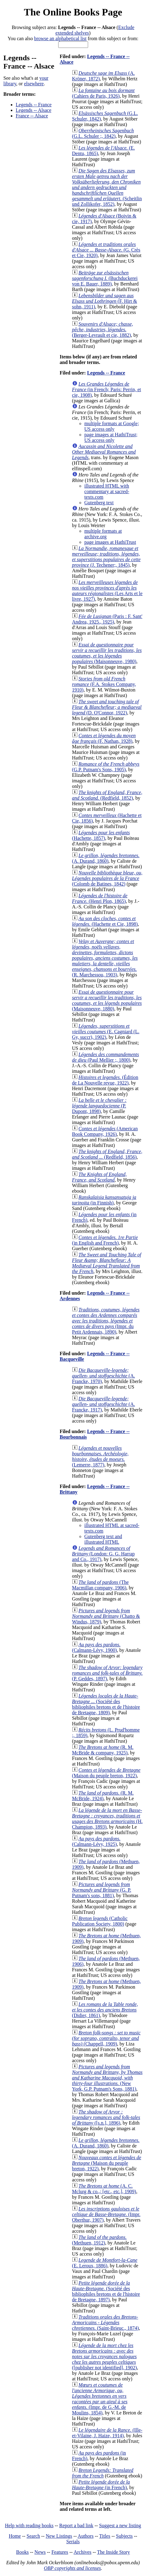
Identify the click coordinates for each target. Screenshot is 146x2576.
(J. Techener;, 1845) (106, 557)
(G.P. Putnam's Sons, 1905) (106, 766)
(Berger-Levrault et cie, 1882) (102, 329)
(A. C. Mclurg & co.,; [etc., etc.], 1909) (104, 2188)
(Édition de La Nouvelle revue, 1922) (105, 1080)
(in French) (101, 2484)
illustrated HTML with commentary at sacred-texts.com (106, 491)
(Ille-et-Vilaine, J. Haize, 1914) (107, 2432)
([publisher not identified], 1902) (104, 2356)
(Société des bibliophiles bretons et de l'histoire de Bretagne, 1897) (106, 2291)
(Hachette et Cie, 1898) (105, 921)
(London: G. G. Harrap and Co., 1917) (103, 1554)
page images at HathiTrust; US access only (110, 437)
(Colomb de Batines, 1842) (107, 878)
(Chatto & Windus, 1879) (106, 1616)
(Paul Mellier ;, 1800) (105, 1057)
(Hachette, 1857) (101, 835)
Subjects (124, 2536)
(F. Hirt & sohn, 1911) (104, 301)
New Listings (59, 2536)
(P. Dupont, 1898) (99, 1106)
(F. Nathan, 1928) (104, 738)
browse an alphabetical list (60, 38)
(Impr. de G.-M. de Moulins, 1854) (100, 2398)
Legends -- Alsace (33, 110)
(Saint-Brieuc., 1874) (105, 2322)
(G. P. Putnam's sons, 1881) (101, 1890)
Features (59, 2552)
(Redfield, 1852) (107, 795)
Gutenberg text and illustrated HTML (103, 1539)
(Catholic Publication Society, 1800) (100, 1921)
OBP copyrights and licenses (72, 2568)
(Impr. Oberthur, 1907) (106, 2214)
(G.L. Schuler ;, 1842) (103, 133)
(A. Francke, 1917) (103, 1404)
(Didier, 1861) (105, 2010)
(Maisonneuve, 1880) (107, 1000)
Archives (82, 2552)
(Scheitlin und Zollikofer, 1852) (107, 187)
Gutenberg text (99, 502)
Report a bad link (76, 2525)
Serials (73, 2541)
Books (22, 2552)
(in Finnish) (104, 1200)
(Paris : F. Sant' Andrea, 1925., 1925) (107, 619)
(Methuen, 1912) (99, 2240)
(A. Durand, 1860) (106, 858)
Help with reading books (29, 2525)
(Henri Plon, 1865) (100, 898)
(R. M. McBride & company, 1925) (103, 1750)
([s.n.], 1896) (106, 2117)
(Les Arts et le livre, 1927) (107, 591)
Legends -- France (33, 104)
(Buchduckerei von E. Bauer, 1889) (105, 278)
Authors (86, 2536)
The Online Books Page (73, 12)
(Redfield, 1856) (107, 1154)
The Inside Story (113, 2552)
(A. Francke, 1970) (103, 1376)
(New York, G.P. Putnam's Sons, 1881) (107, 2078)
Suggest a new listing (120, 2525)
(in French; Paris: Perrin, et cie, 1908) (106, 389)
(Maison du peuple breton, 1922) (106, 1772)
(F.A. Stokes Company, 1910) (104, 684)
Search (33, 2536)
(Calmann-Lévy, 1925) (96, 1841)
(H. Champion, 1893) (107, 1818)
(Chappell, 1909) (106, 2038)
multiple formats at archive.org (103, 533)
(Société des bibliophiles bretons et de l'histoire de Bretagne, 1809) (106, 1704)
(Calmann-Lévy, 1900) (96, 1647)
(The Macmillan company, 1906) (100, 1585)
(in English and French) (105, 1240)
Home (15, 2536)
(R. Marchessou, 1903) (105, 958)
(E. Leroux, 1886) (104, 2262)
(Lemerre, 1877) (100, 1456)
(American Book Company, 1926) (105, 1131)
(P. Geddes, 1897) (107, 1673)
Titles (104, 2536)
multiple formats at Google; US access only (111, 426)
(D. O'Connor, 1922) (107, 707)
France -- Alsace (32, 115)
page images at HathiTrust (110, 542)
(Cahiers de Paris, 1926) (103, 93)
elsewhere (34, 83)
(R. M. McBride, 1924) (103, 1795)
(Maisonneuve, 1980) (107, 653)
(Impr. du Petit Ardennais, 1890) (106, 1321)
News (40, 2552)
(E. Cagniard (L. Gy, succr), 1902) (106, 1031)
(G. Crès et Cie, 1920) (106, 250)
